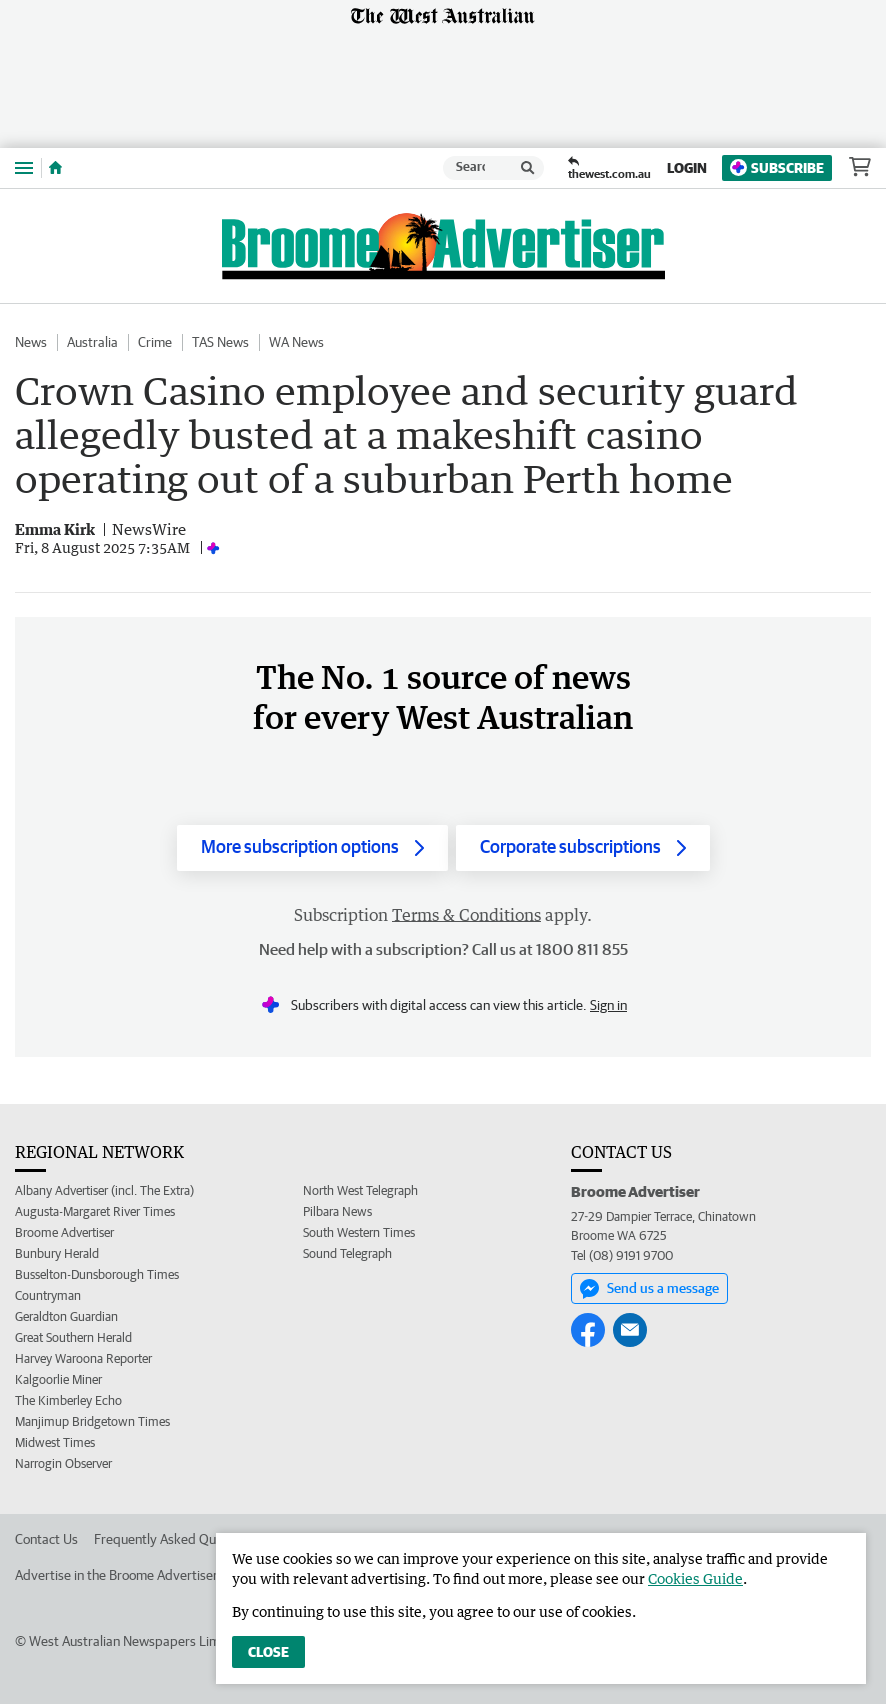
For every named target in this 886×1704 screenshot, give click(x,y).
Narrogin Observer (63, 1463)
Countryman (48, 1295)
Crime (155, 342)
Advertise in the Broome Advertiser (116, 1575)
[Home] (55, 168)
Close (268, 1652)
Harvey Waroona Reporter (83, 1358)
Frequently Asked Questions (175, 1539)
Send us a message (649, 1289)
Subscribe (777, 167)
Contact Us (46, 1539)
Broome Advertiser (64, 1232)
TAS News (220, 342)
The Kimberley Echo (68, 1400)
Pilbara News (337, 1211)
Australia (92, 342)
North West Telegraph (360, 1190)
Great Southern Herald (73, 1337)
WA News (296, 342)
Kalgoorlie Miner (58, 1379)
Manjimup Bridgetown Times (92, 1421)
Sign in (608, 1005)
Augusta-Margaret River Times (95, 1211)
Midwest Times (55, 1442)
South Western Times (359, 1232)
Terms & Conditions (466, 915)
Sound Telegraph (347, 1253)
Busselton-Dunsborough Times (97, 1274)
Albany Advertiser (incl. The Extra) (104, 1190)
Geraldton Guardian (66, 1316)
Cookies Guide (695, 1578)
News (31, 342)
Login (687, 168)
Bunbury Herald (57, 1253)
